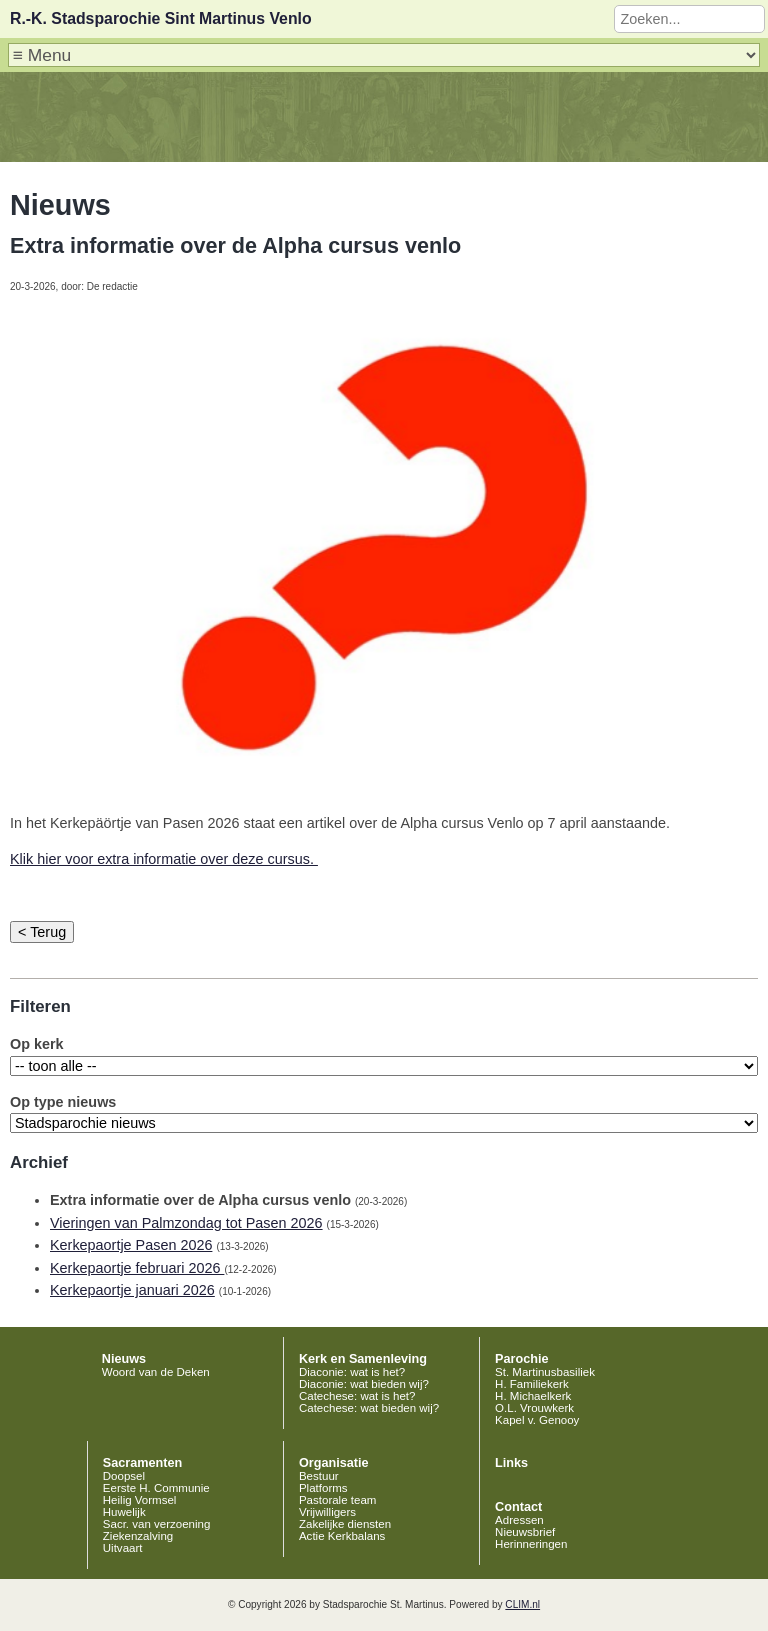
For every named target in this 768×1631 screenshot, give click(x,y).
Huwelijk (124, 1512)
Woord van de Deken (156, 1372)
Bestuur (319, 1476)
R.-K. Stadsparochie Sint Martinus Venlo (161, 18)
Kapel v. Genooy (537, 1420)
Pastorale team (337, 1500)
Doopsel (124, 1476)
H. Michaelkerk (533, 1396)
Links (511, 1463)
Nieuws (124, 1359)
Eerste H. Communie (156, 1488)
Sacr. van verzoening (157, 1524)
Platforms (323, 1488)
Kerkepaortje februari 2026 (137, 1268)
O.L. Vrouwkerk (534, 1408)
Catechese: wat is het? (357, 1396)
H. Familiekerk (532, 1384)
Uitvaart (123, 1548)
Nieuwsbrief (525, 1532)
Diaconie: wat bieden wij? (364, 1384)
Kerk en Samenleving (363, 1359)
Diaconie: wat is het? (352, 1372)
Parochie (521, 1359)
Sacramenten (143, 1463)
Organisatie (334, 1463)
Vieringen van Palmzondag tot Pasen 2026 (186, 1223)
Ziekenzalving (138, 1536)
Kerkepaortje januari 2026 (132, 1290)
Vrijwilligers (327, 1512)
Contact (518, 1507)
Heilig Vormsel (140, 1500)
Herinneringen (531, 1544)
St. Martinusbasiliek (545, 1372)
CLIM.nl (522, 1604)
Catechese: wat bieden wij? (369, 1408)
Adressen (519, 1520)
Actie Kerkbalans (342, 1536)
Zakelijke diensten (345, 1524)
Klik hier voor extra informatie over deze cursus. (164, 859)
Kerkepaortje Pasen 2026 (131, 1245)
